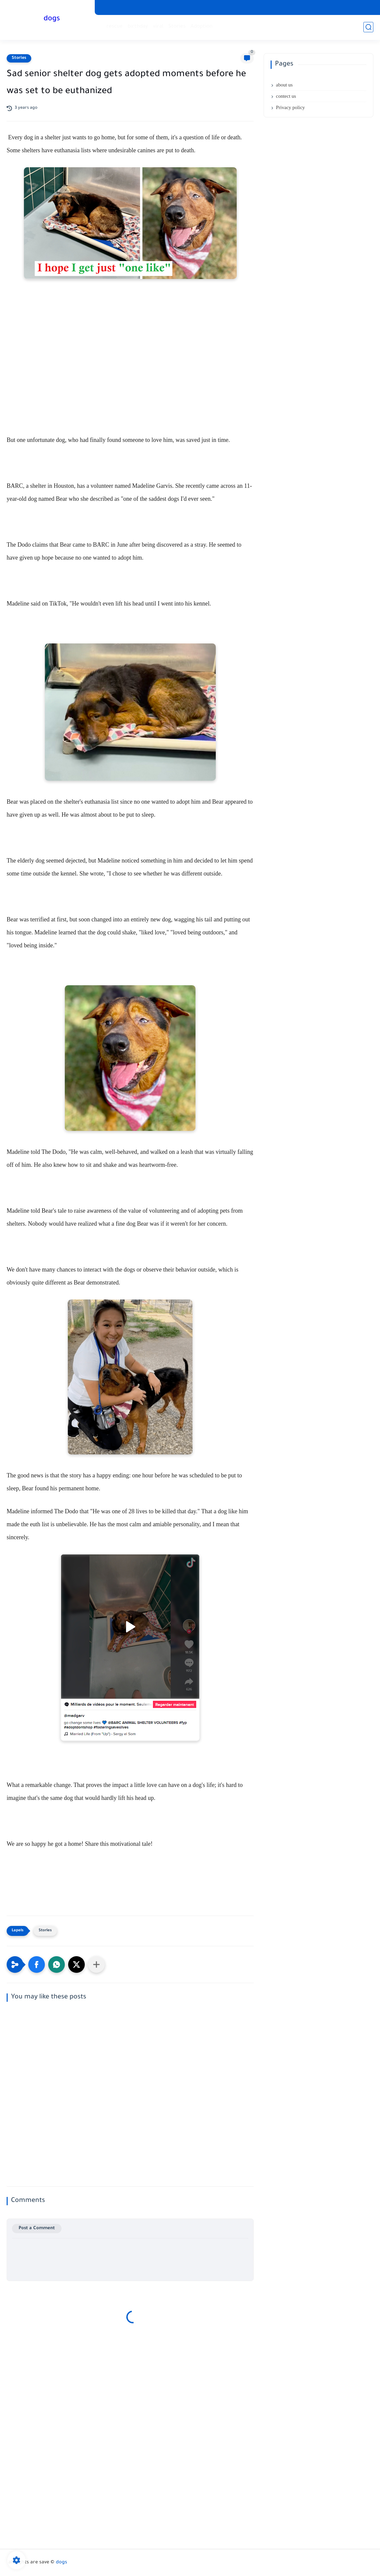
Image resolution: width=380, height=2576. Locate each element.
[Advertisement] (130, 384)
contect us (286, 96)
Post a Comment (37, 2228)
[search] (368, 27)
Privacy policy (290, 107)
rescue (114, 27)
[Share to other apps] (96, 1964)
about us (284, 84)
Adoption (201, 27)
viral (158, 27)
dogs (52, 19)
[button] (36, 1964)
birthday (138, 27)
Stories (177, 27)
